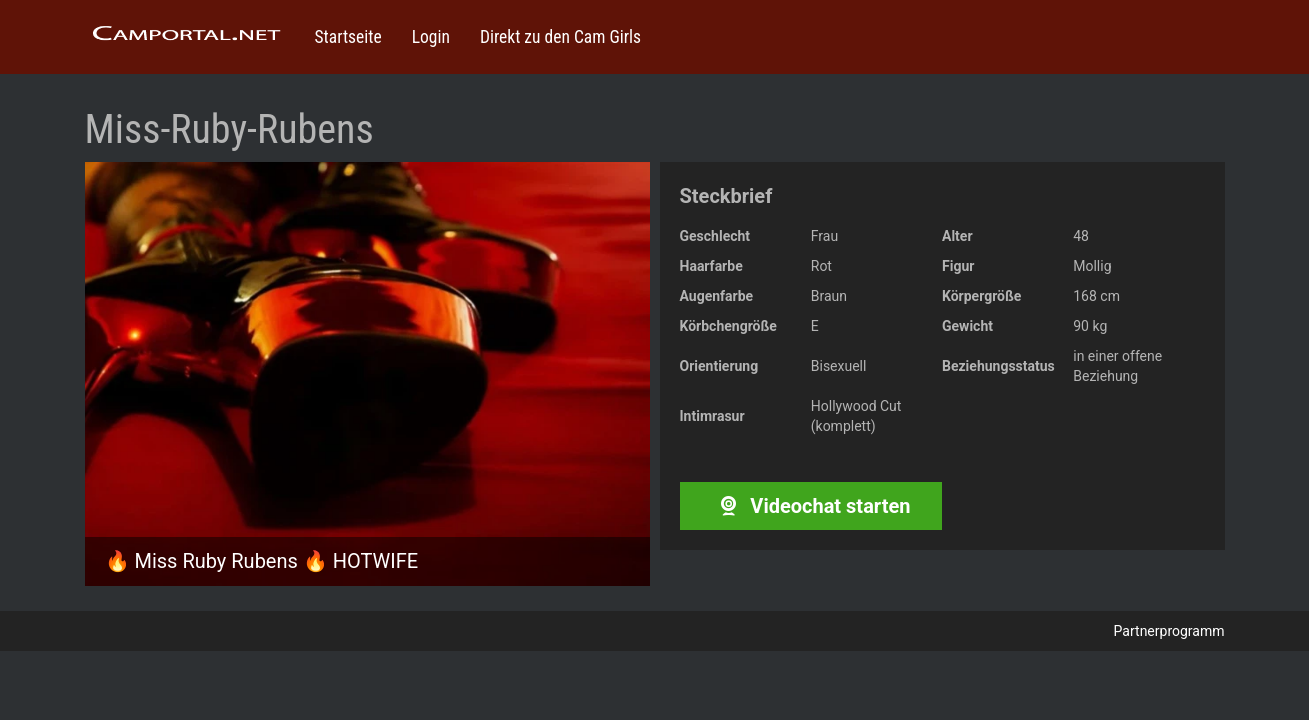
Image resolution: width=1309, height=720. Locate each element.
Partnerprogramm (1169, 631)
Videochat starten (810, 506)
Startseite (348, 37)
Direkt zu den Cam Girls (560, 37)
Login (431, 37)
